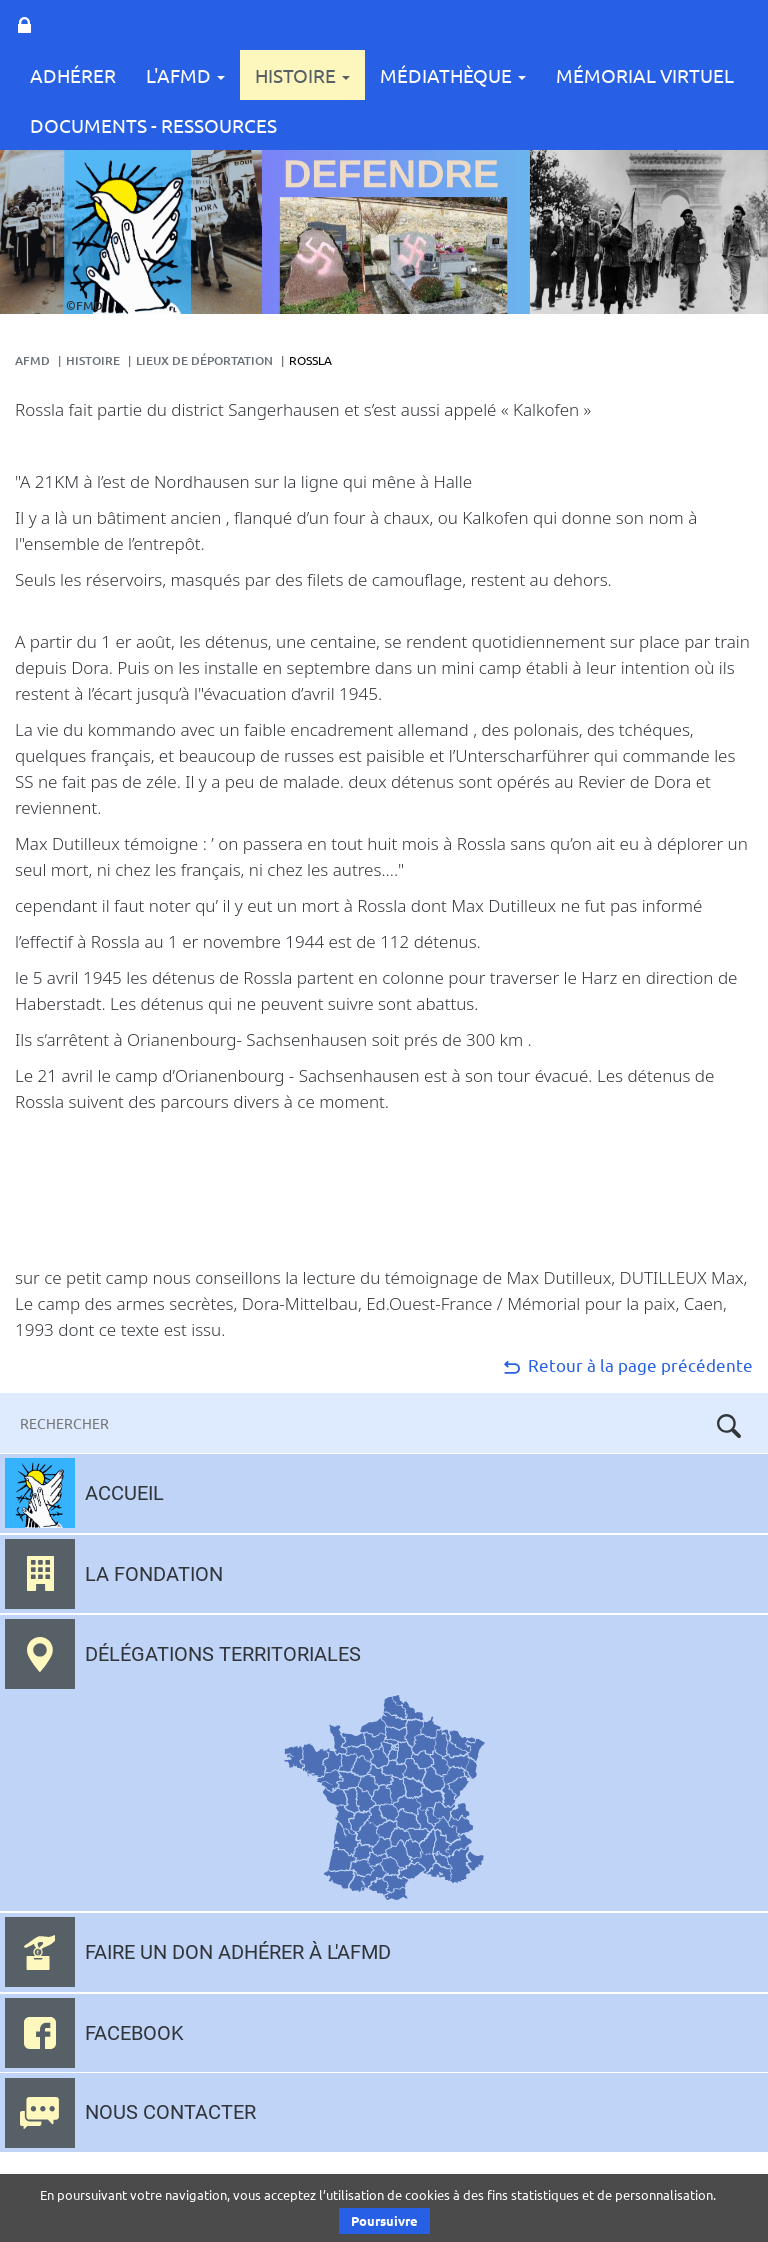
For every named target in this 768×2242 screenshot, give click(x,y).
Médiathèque (453, 75)
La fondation (154, 1574)
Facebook (134, 2033)
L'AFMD (185, 75)
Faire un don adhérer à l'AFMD (238, 1952)
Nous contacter (170, 2112)
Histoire (302, 75)
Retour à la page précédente (626, 1364)
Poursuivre (384, 2220)
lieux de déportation (204, 360)
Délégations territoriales (223, 1654)
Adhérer (73, 75)
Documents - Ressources (153, 125)
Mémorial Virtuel (645, 75)
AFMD (32, 360)
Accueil (124, 1493)
